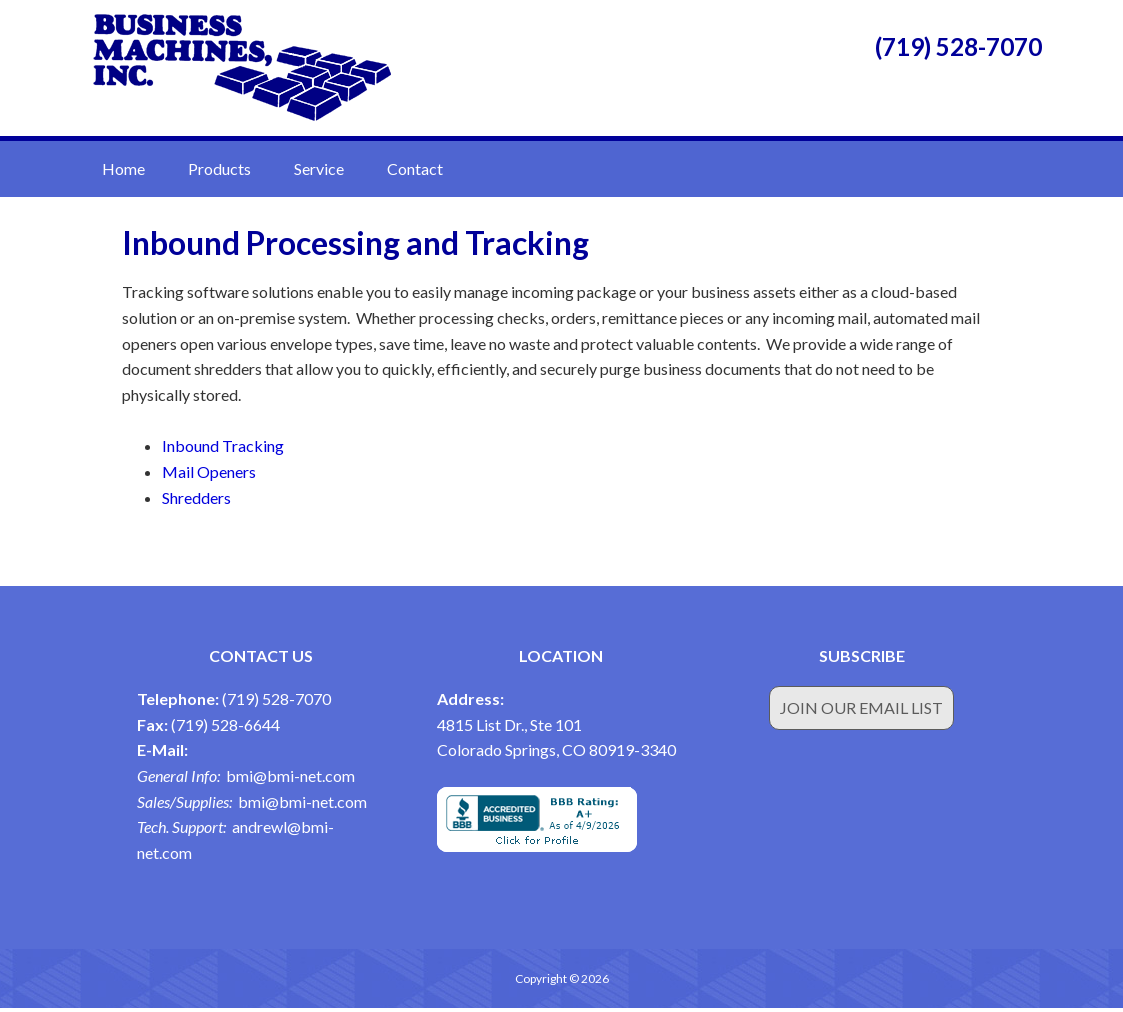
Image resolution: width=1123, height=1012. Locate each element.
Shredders (196, 500)
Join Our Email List (861, 711)
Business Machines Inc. (242, 70)
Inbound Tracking (223, 449)
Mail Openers (209, 475)
